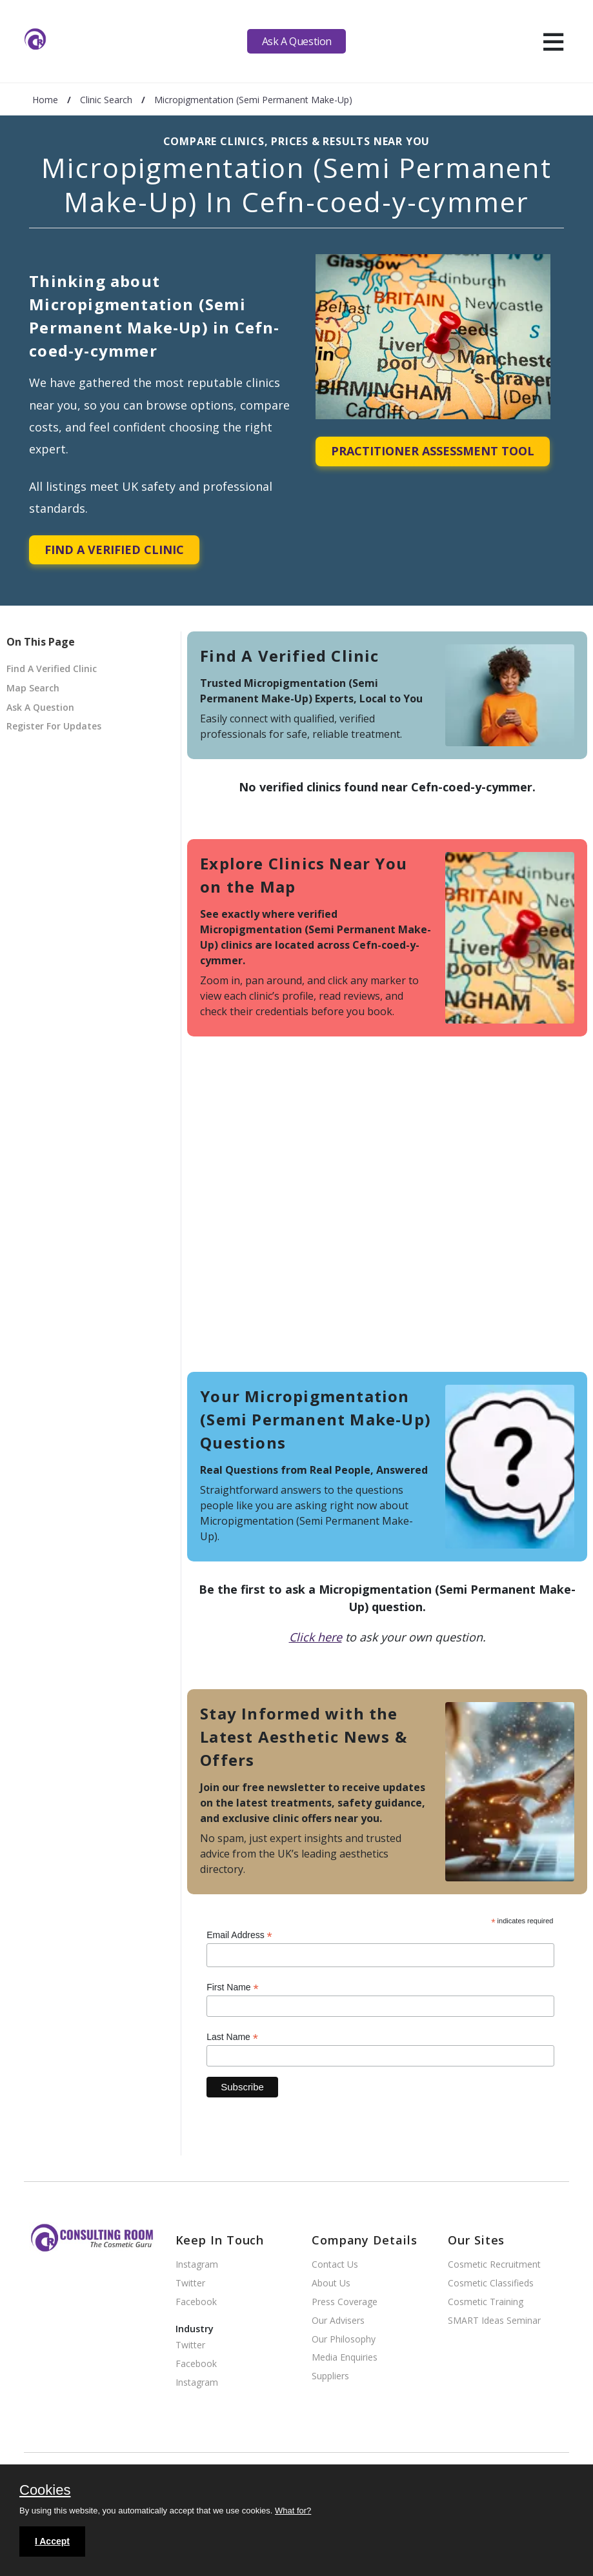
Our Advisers (338, 2320)
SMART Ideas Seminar (494, 2320)
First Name (232, 1987)
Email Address (239, 1935)
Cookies (44, 2491)
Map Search (32, 688)
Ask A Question (297, 41)
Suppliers (330, 2376)
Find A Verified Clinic (114, 549)
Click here (315, 1637)
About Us (331, 2283)
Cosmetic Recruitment (494, 2264)
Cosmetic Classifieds (491, 2283)
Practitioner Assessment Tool (432, 451)
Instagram (197, 2264)
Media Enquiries (344, 2357)
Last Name (232, 2037)
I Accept (52, 2541)
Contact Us (335, 2264)
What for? (293, 2510)
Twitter (190, 2283)
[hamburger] (553, 41)
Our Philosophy (344, 2339)
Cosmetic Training (485, 2302)
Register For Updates (53, 726)
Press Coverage (344, 2302)
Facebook (196, 2302)
